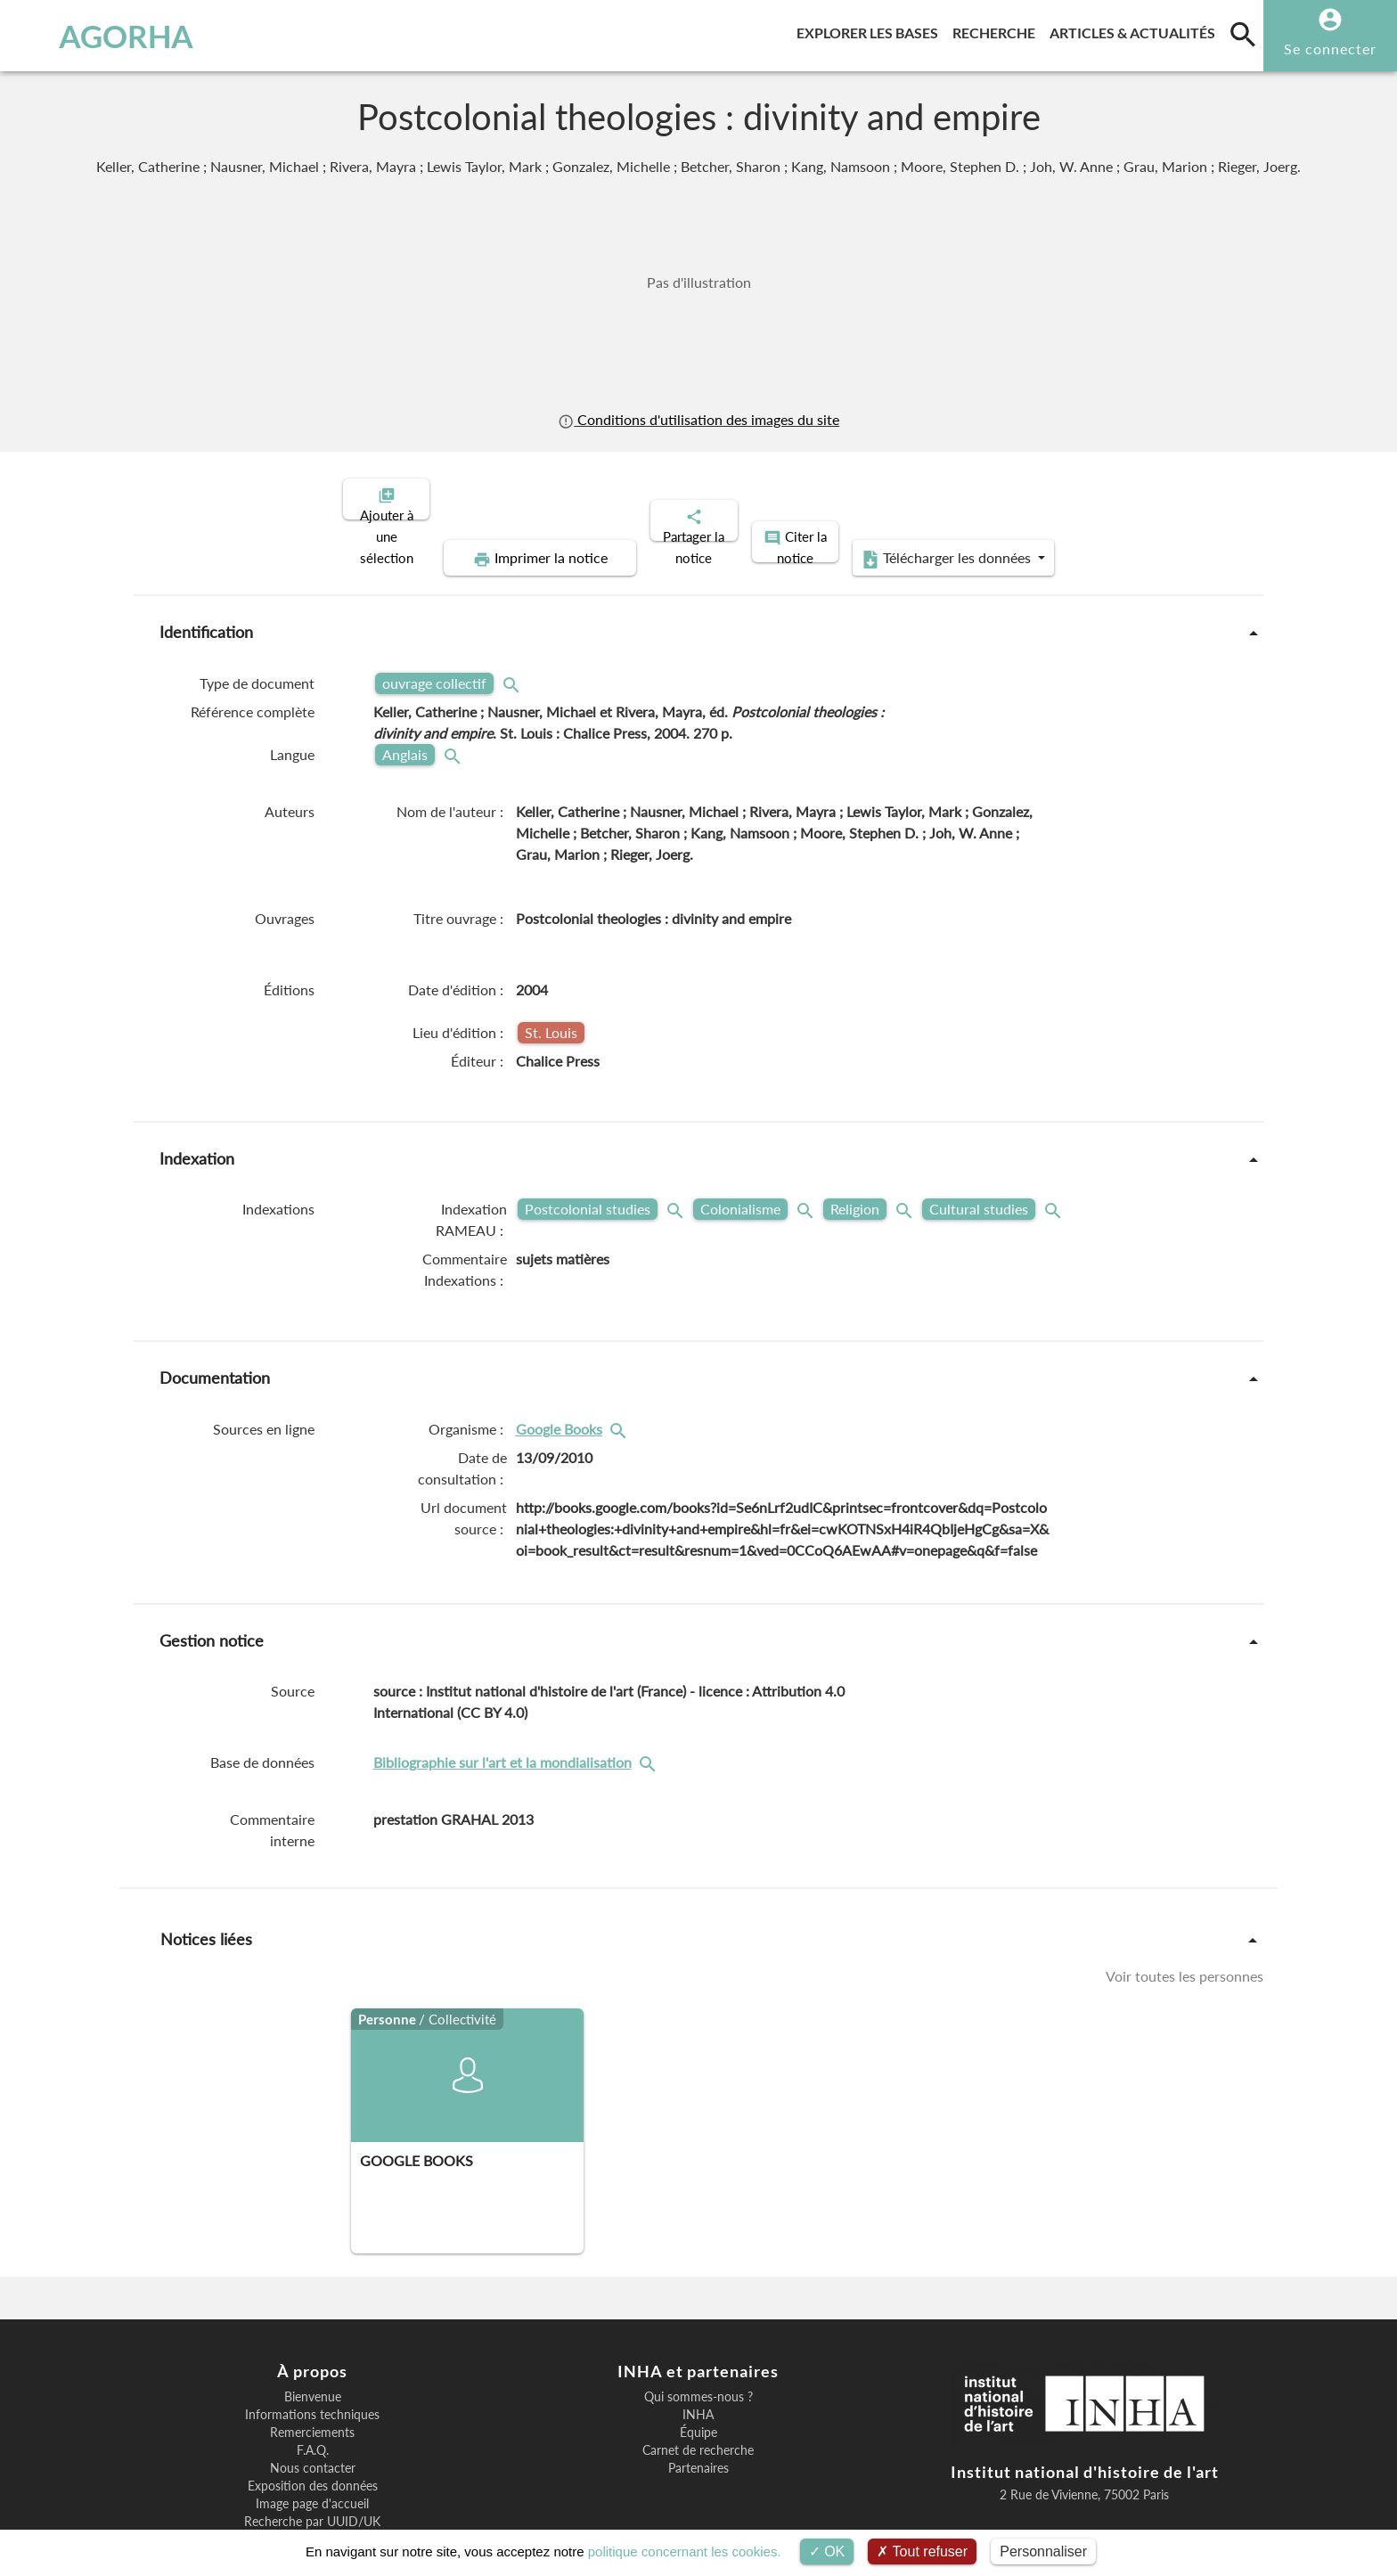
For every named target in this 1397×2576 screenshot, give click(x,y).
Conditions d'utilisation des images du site (698, 419)
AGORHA (109, 35)
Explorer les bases (871, 30)
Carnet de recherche (698, 2388)
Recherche (997, 30)
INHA (698, 2353)
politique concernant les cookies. (684, 2551)
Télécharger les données (1106, 497)
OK (827, 2551)
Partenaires (698, 2406)
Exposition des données (313, 2424)
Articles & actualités (1136, 30)
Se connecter (1330, 48)
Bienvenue (312, 2335)
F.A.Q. (313, 2388)
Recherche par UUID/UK (312, 2460)
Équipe (698, 2371)
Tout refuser (922, 2551)
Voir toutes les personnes (1184, 1914)
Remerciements (312, 2371)
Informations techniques (312, 2353)
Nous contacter (312, 2406)
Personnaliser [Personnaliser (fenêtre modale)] (1043, 2551)
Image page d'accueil (312, 2442)
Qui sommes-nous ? (698, 2335)
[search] (1242, 33)
